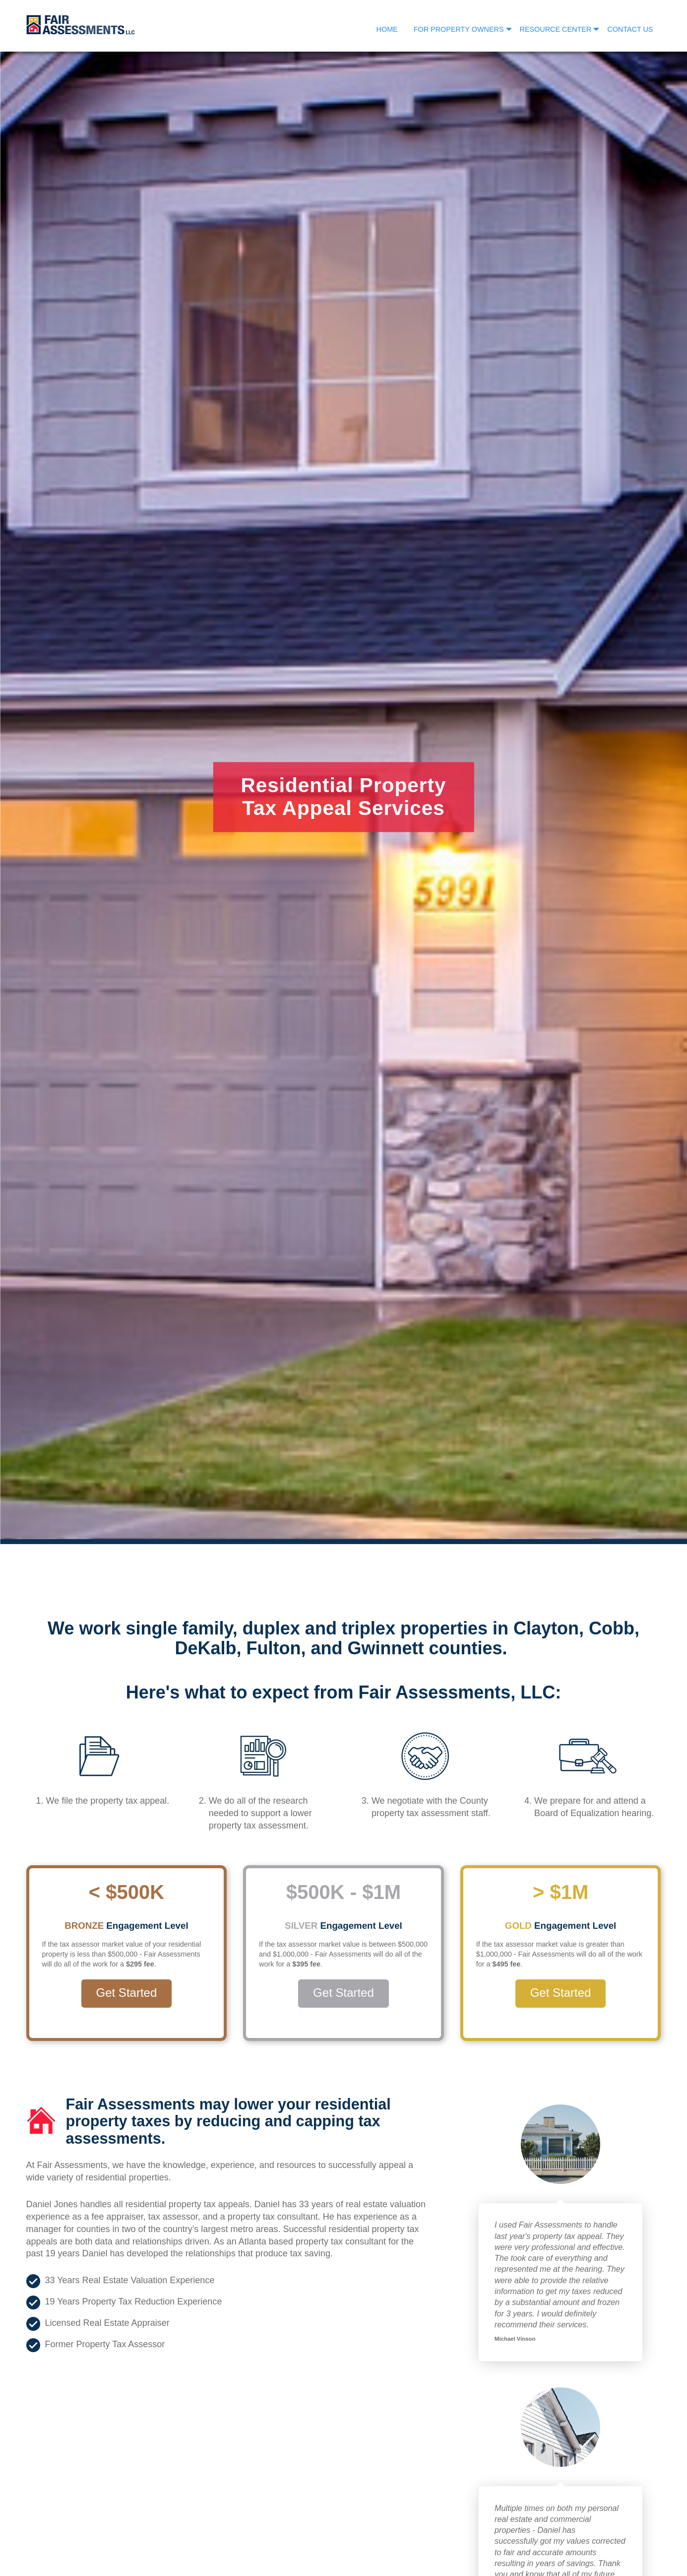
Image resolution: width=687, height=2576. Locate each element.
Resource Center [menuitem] (556, 29)
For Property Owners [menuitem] (459, 29)
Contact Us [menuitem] (630, 29)
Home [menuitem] (387, 29)
